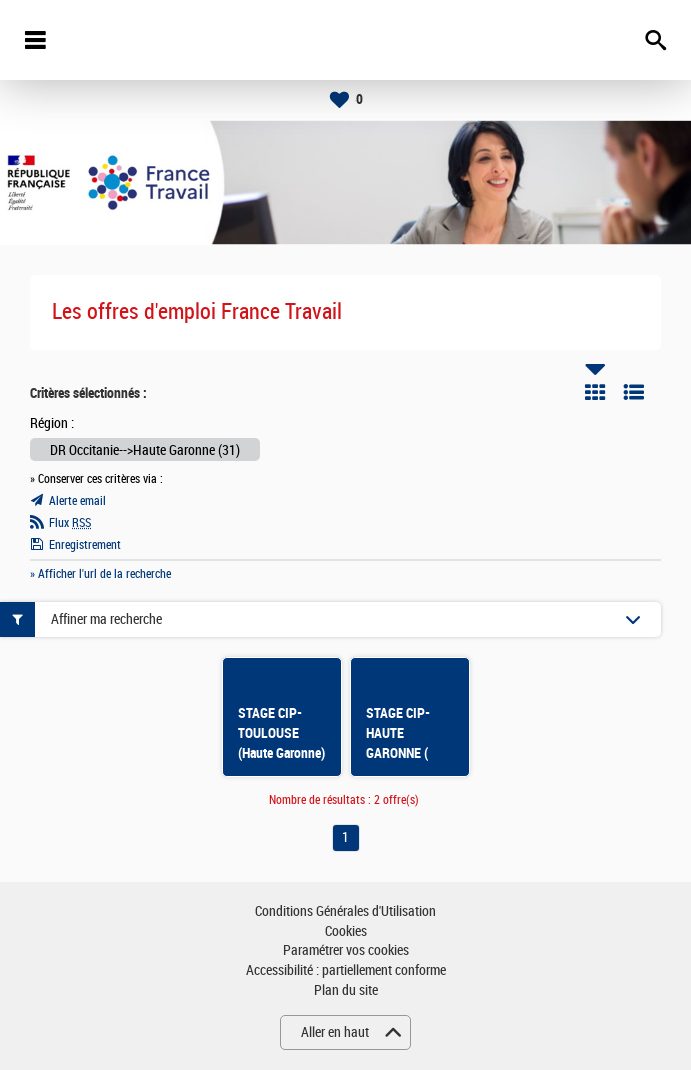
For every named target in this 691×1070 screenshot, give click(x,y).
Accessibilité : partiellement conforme (346, 970)
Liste (634, 392)
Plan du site (346, 990)
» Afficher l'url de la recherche (100, 574)
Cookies (346, 931)
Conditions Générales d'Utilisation (345, 911)
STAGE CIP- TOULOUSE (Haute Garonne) (281, 733)
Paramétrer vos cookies (346, 950)
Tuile (595, 392)
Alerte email (77, 501)
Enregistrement (85, 545)
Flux (70, 523)
